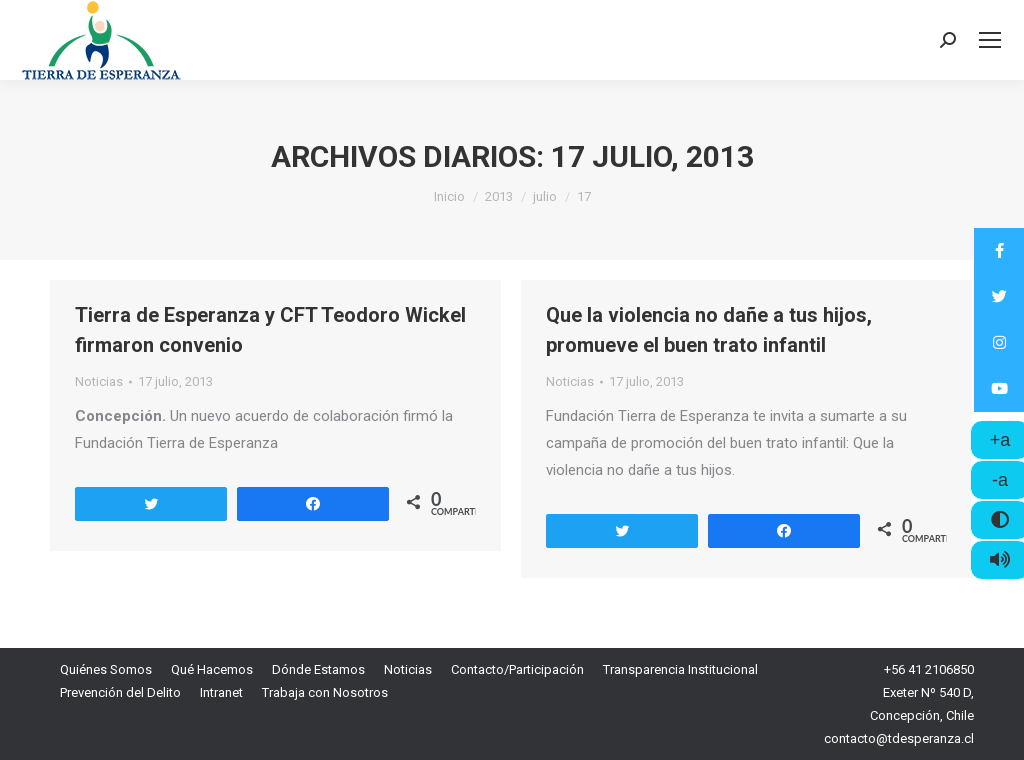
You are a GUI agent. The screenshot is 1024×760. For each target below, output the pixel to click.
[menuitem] (106, 669)
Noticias (99, 381)
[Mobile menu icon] (990, 40)
